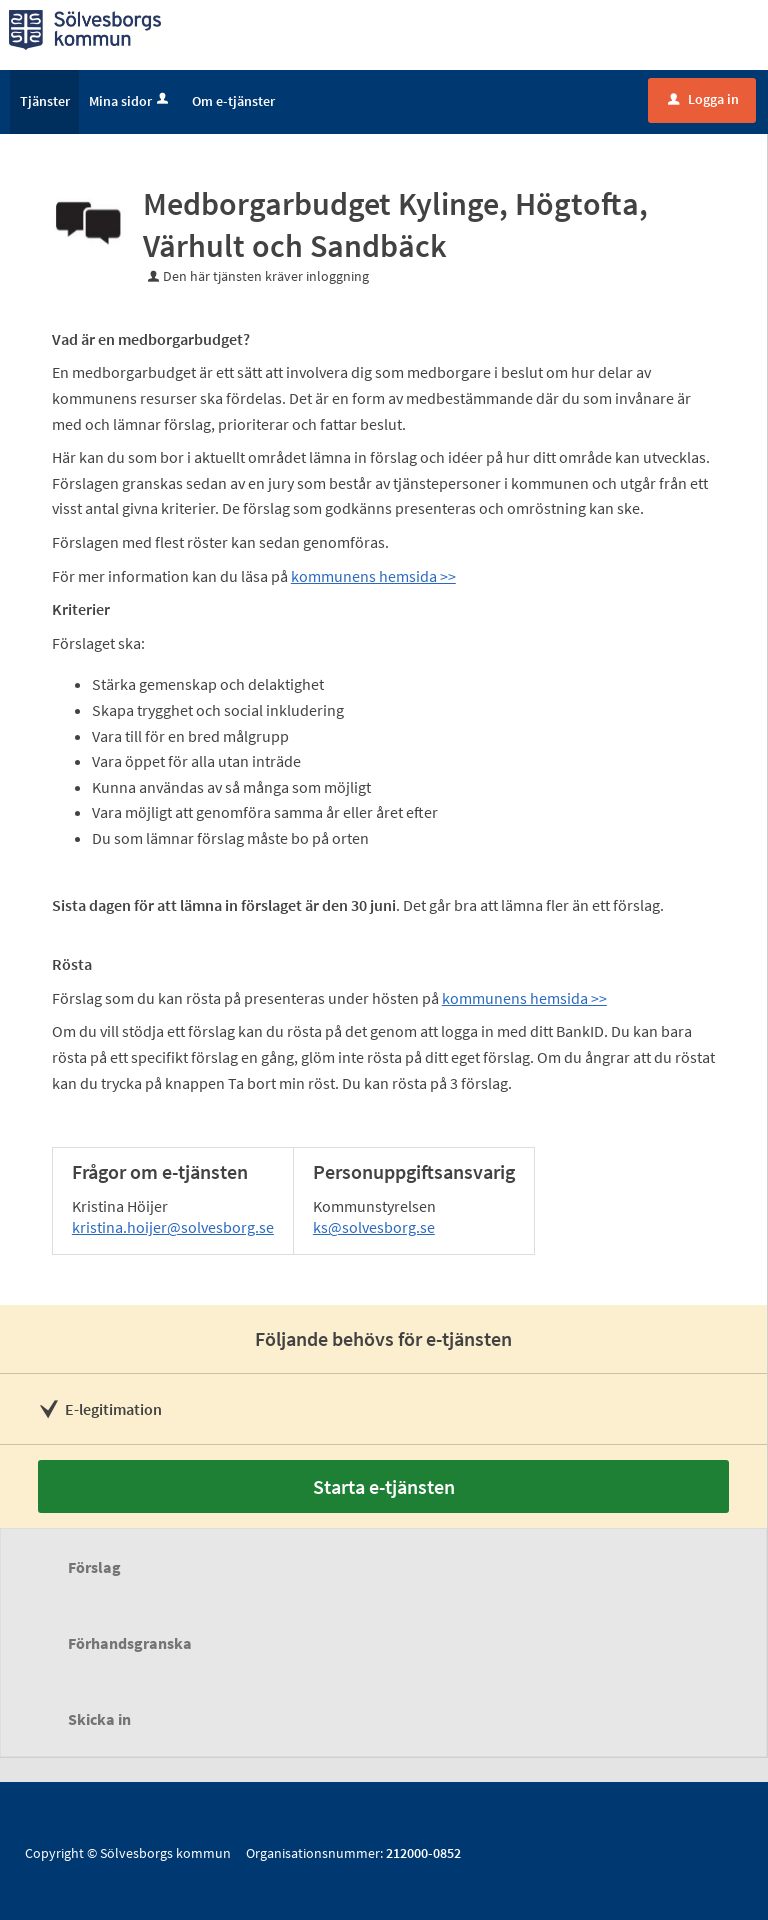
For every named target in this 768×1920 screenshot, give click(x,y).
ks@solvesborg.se (374, 1227)
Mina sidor (130, 101)
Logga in (703, 99)
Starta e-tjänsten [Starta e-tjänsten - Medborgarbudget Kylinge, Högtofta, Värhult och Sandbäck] (384, 1486)
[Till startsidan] (85, 28)
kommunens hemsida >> (373, 576)
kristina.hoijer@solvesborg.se (173, 1227)
